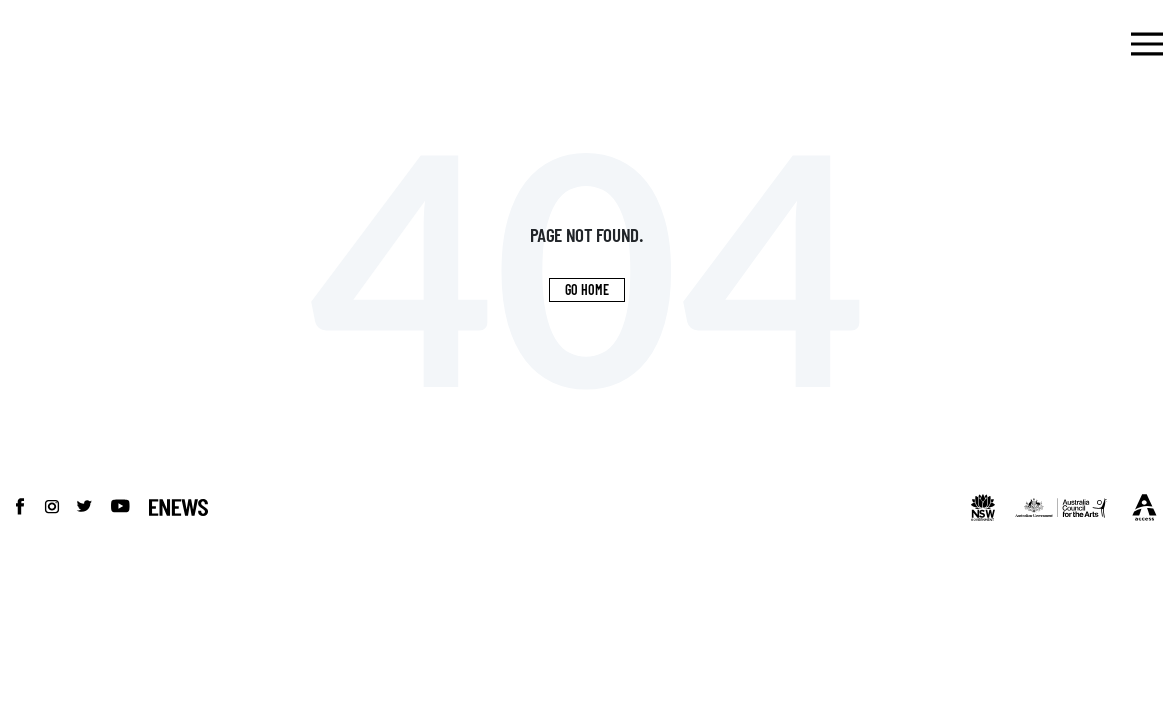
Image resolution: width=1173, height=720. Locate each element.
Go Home (587, 289)
